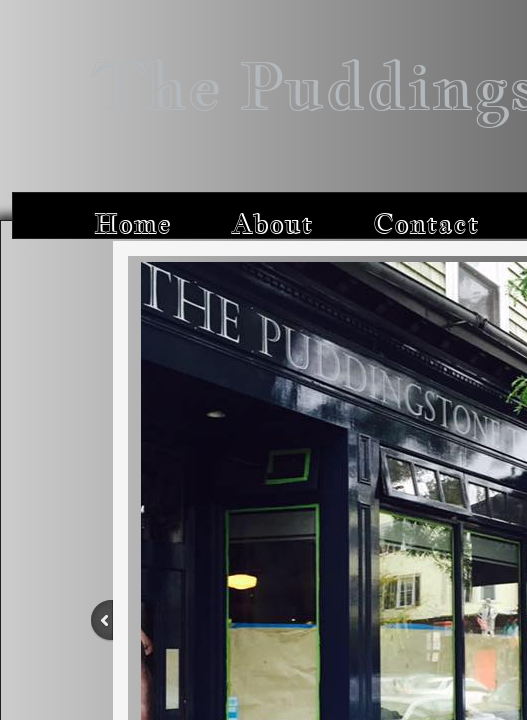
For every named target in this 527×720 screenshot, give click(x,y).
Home (132, 223)
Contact (426, 223)
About (272, 223)
